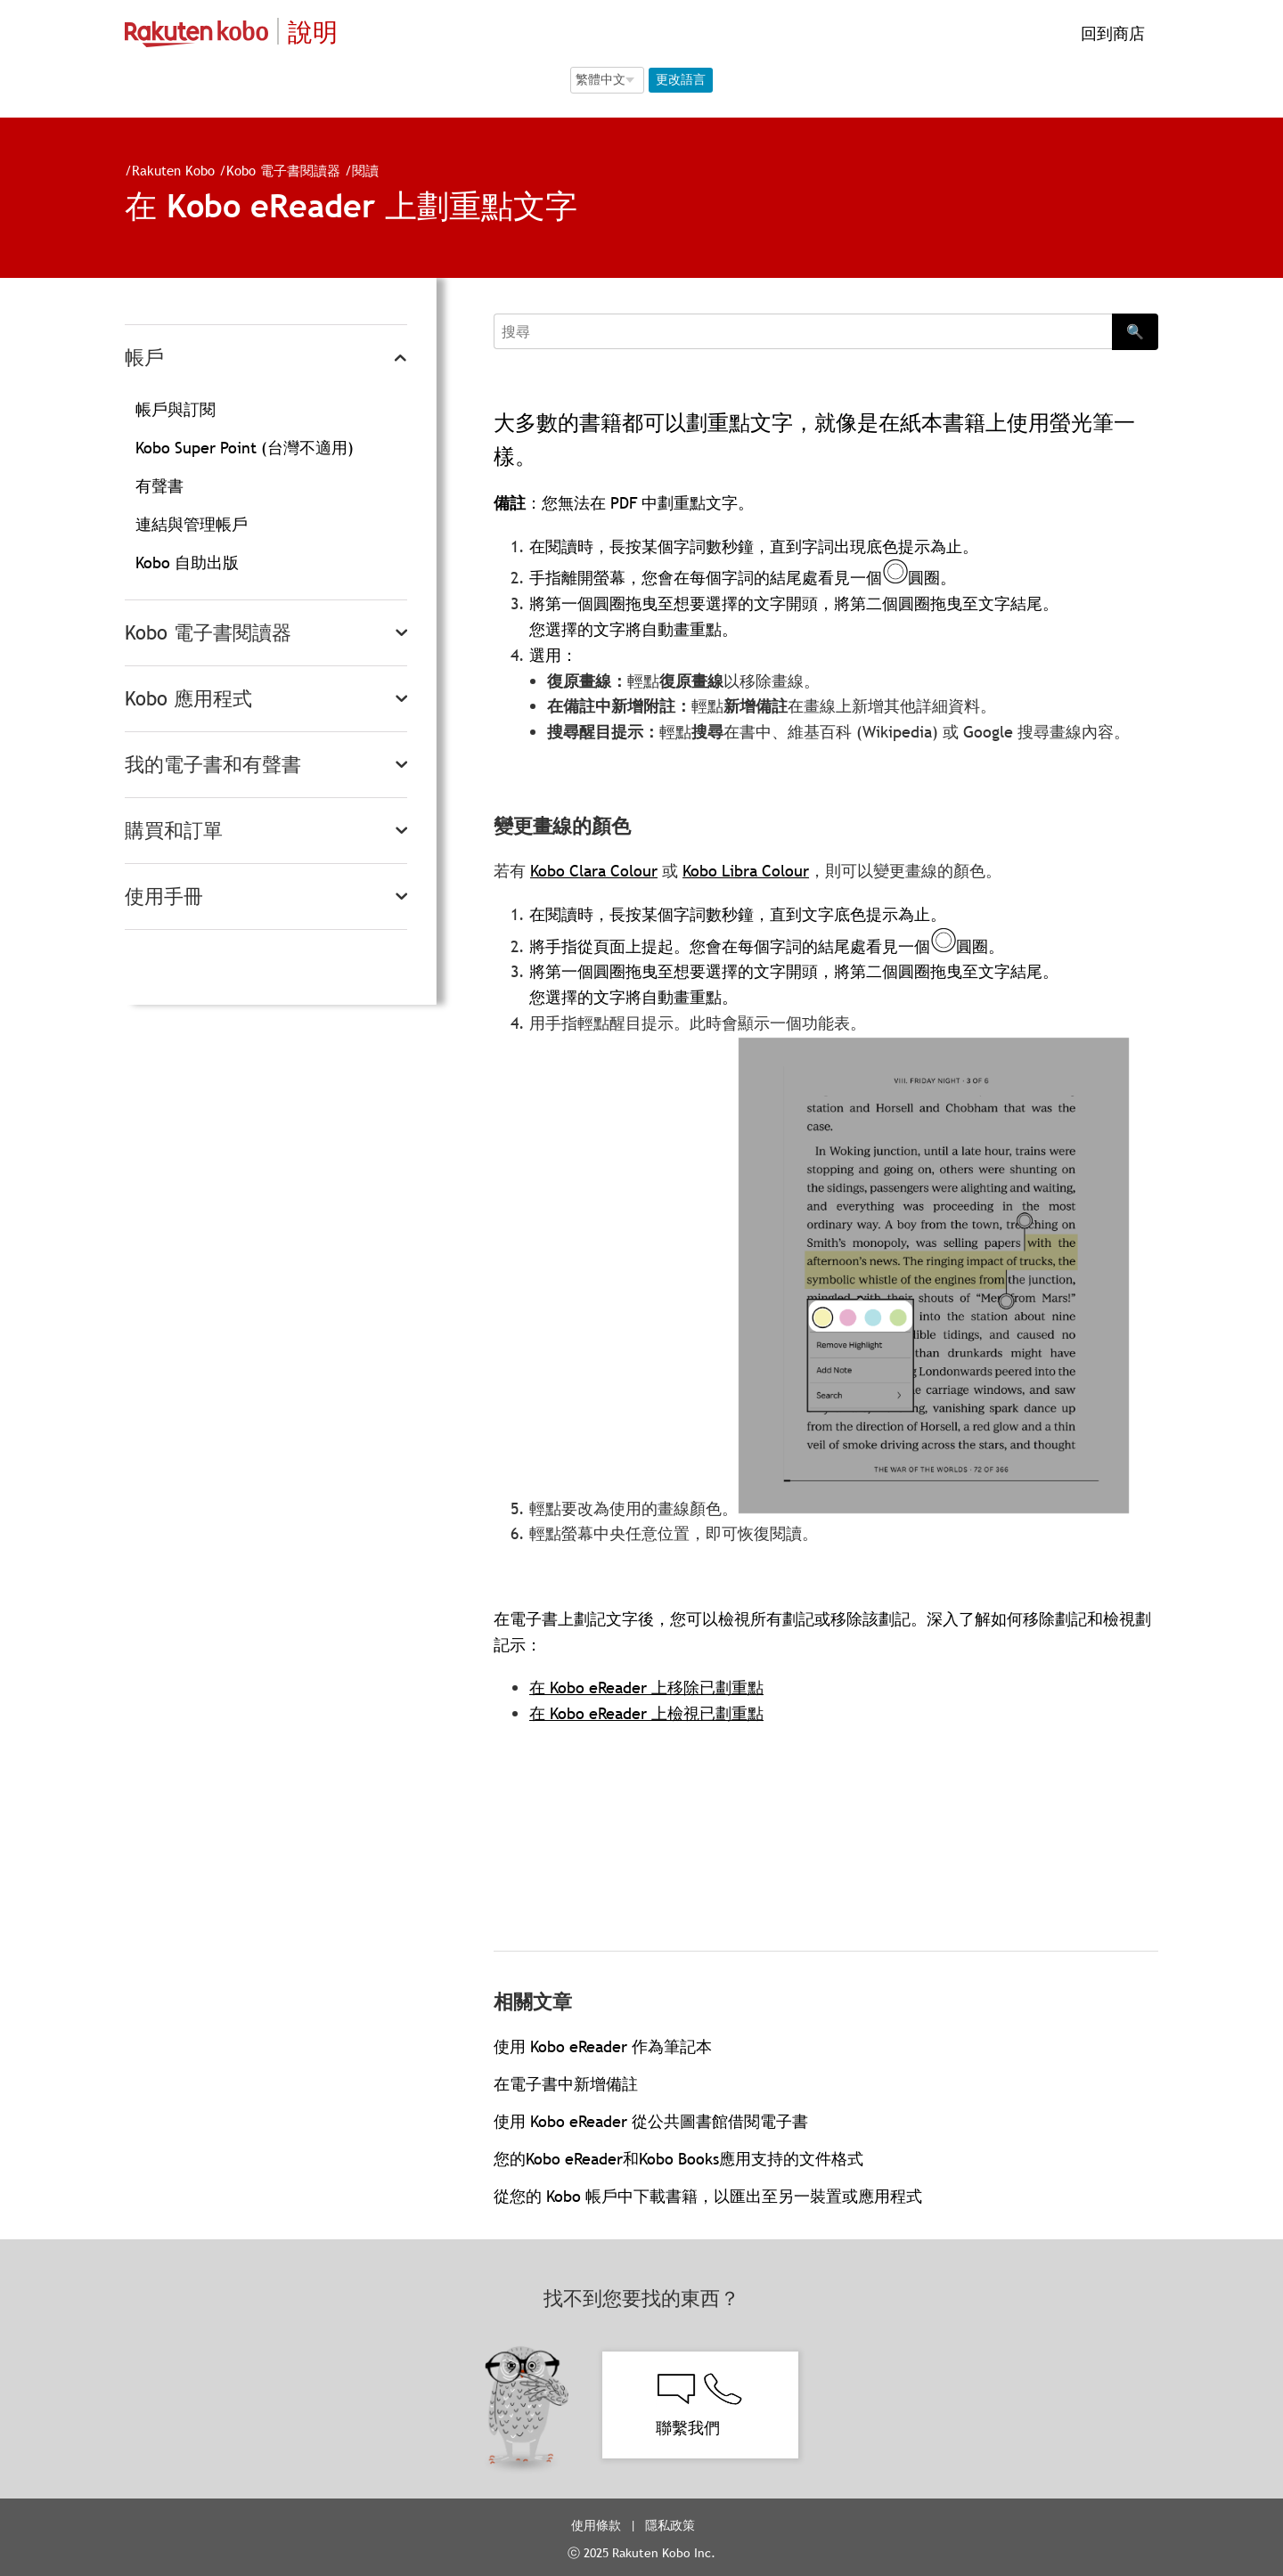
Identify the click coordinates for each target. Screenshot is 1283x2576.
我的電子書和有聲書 (213, 765)
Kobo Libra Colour (745, 870)
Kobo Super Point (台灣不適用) (244, 447)
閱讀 (365, 170)
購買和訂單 (174, 831)
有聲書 (159, 486)
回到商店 (1110, 33)
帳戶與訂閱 (175, 409)
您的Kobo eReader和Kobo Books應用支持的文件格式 (678, 2158)
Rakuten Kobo (173, 170)
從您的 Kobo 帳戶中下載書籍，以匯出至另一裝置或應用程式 (708, 2196)
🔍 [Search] (1135, 331)
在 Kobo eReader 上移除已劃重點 (646, 1687)
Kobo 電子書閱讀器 (283, 170)
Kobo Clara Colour (594, 870)
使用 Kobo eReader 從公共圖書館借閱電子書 (651, 2121)
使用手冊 (164, 896)
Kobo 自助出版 (187, 562)
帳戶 (144, 358)
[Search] (803, 331)
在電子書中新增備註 (566, 2084)
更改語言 (681, 79)
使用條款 (596, 2525)
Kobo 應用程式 (188, 699)
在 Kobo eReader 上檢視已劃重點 (646, 1713)
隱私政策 (672, 2525)
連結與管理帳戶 (191, 524)
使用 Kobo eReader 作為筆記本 (603, 2046)
